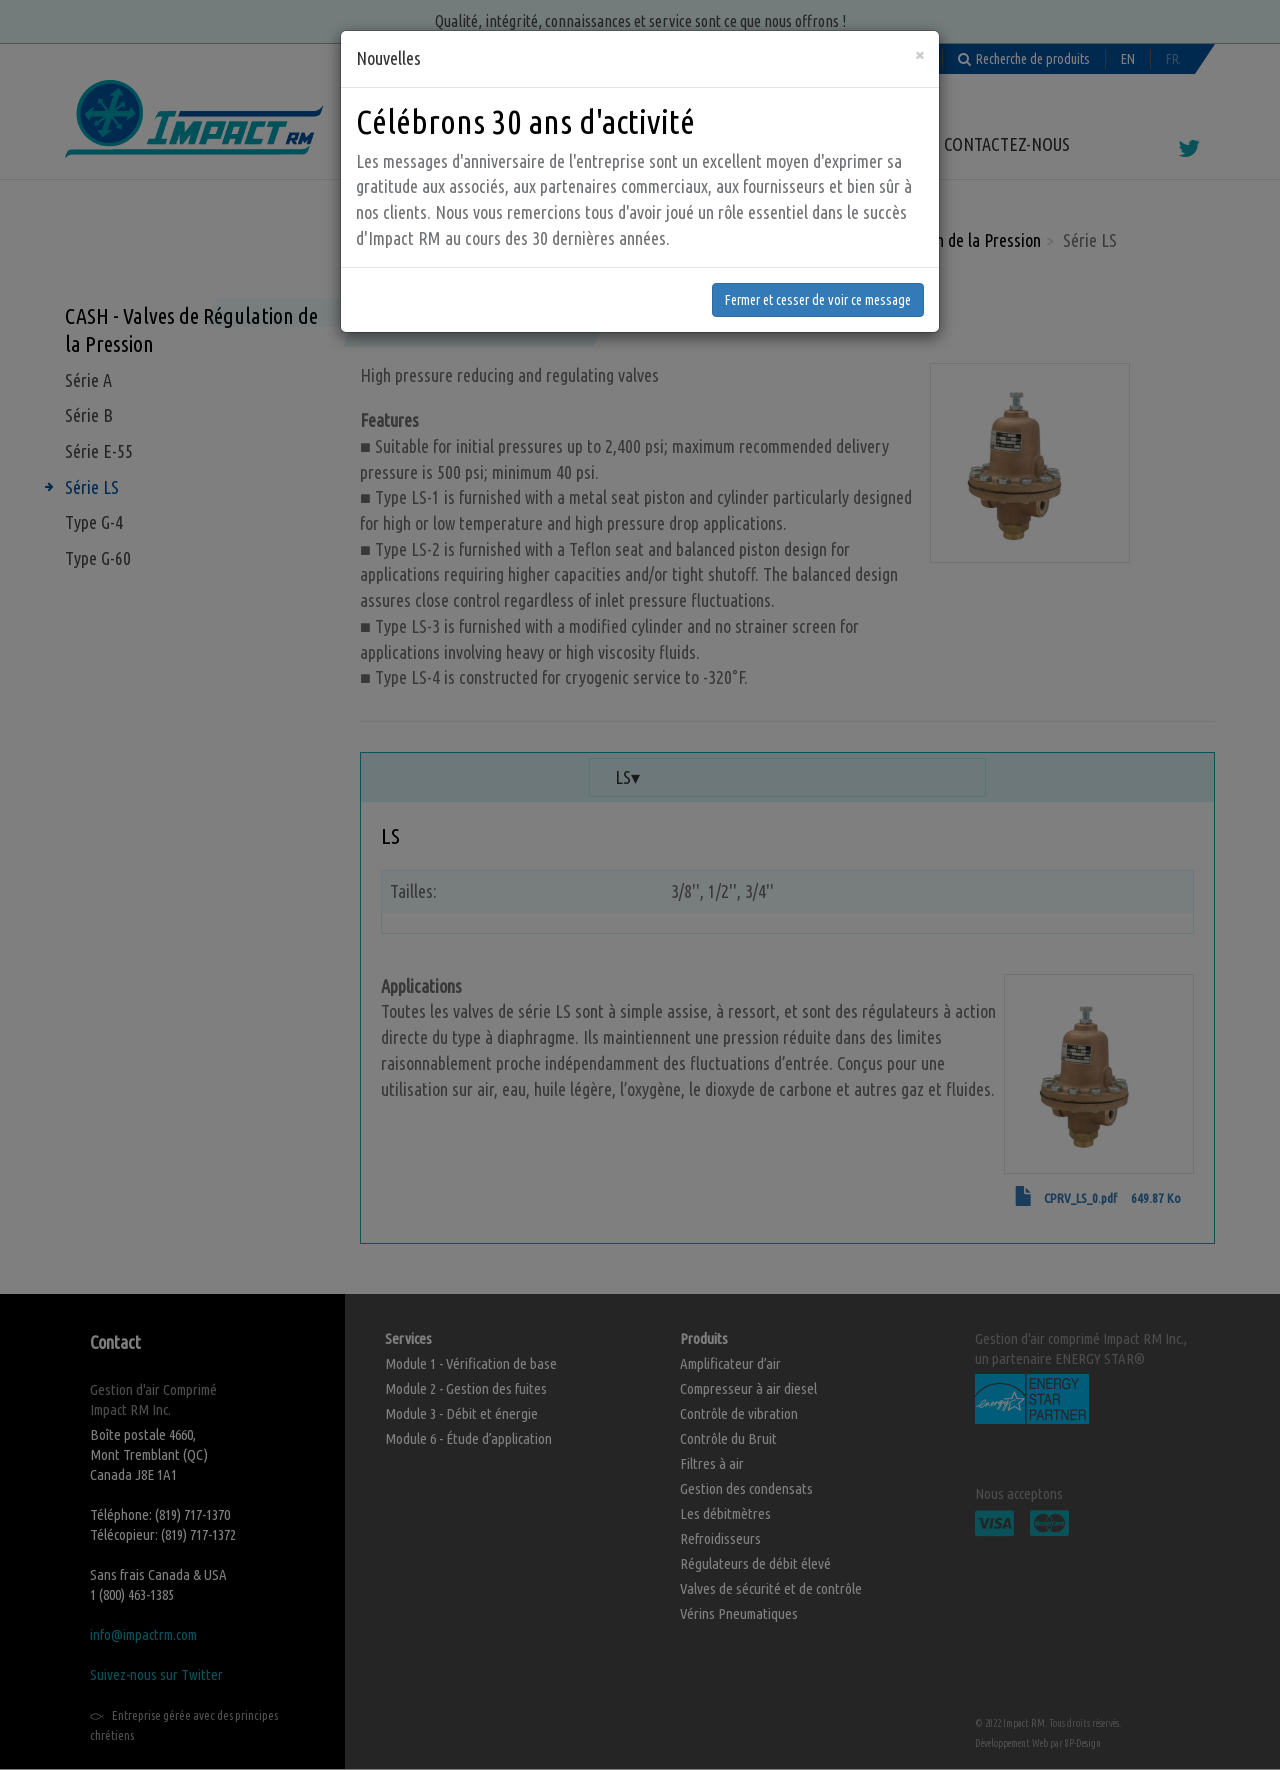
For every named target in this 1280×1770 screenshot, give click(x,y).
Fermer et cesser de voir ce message (818, 271)
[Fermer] (919, 26)
